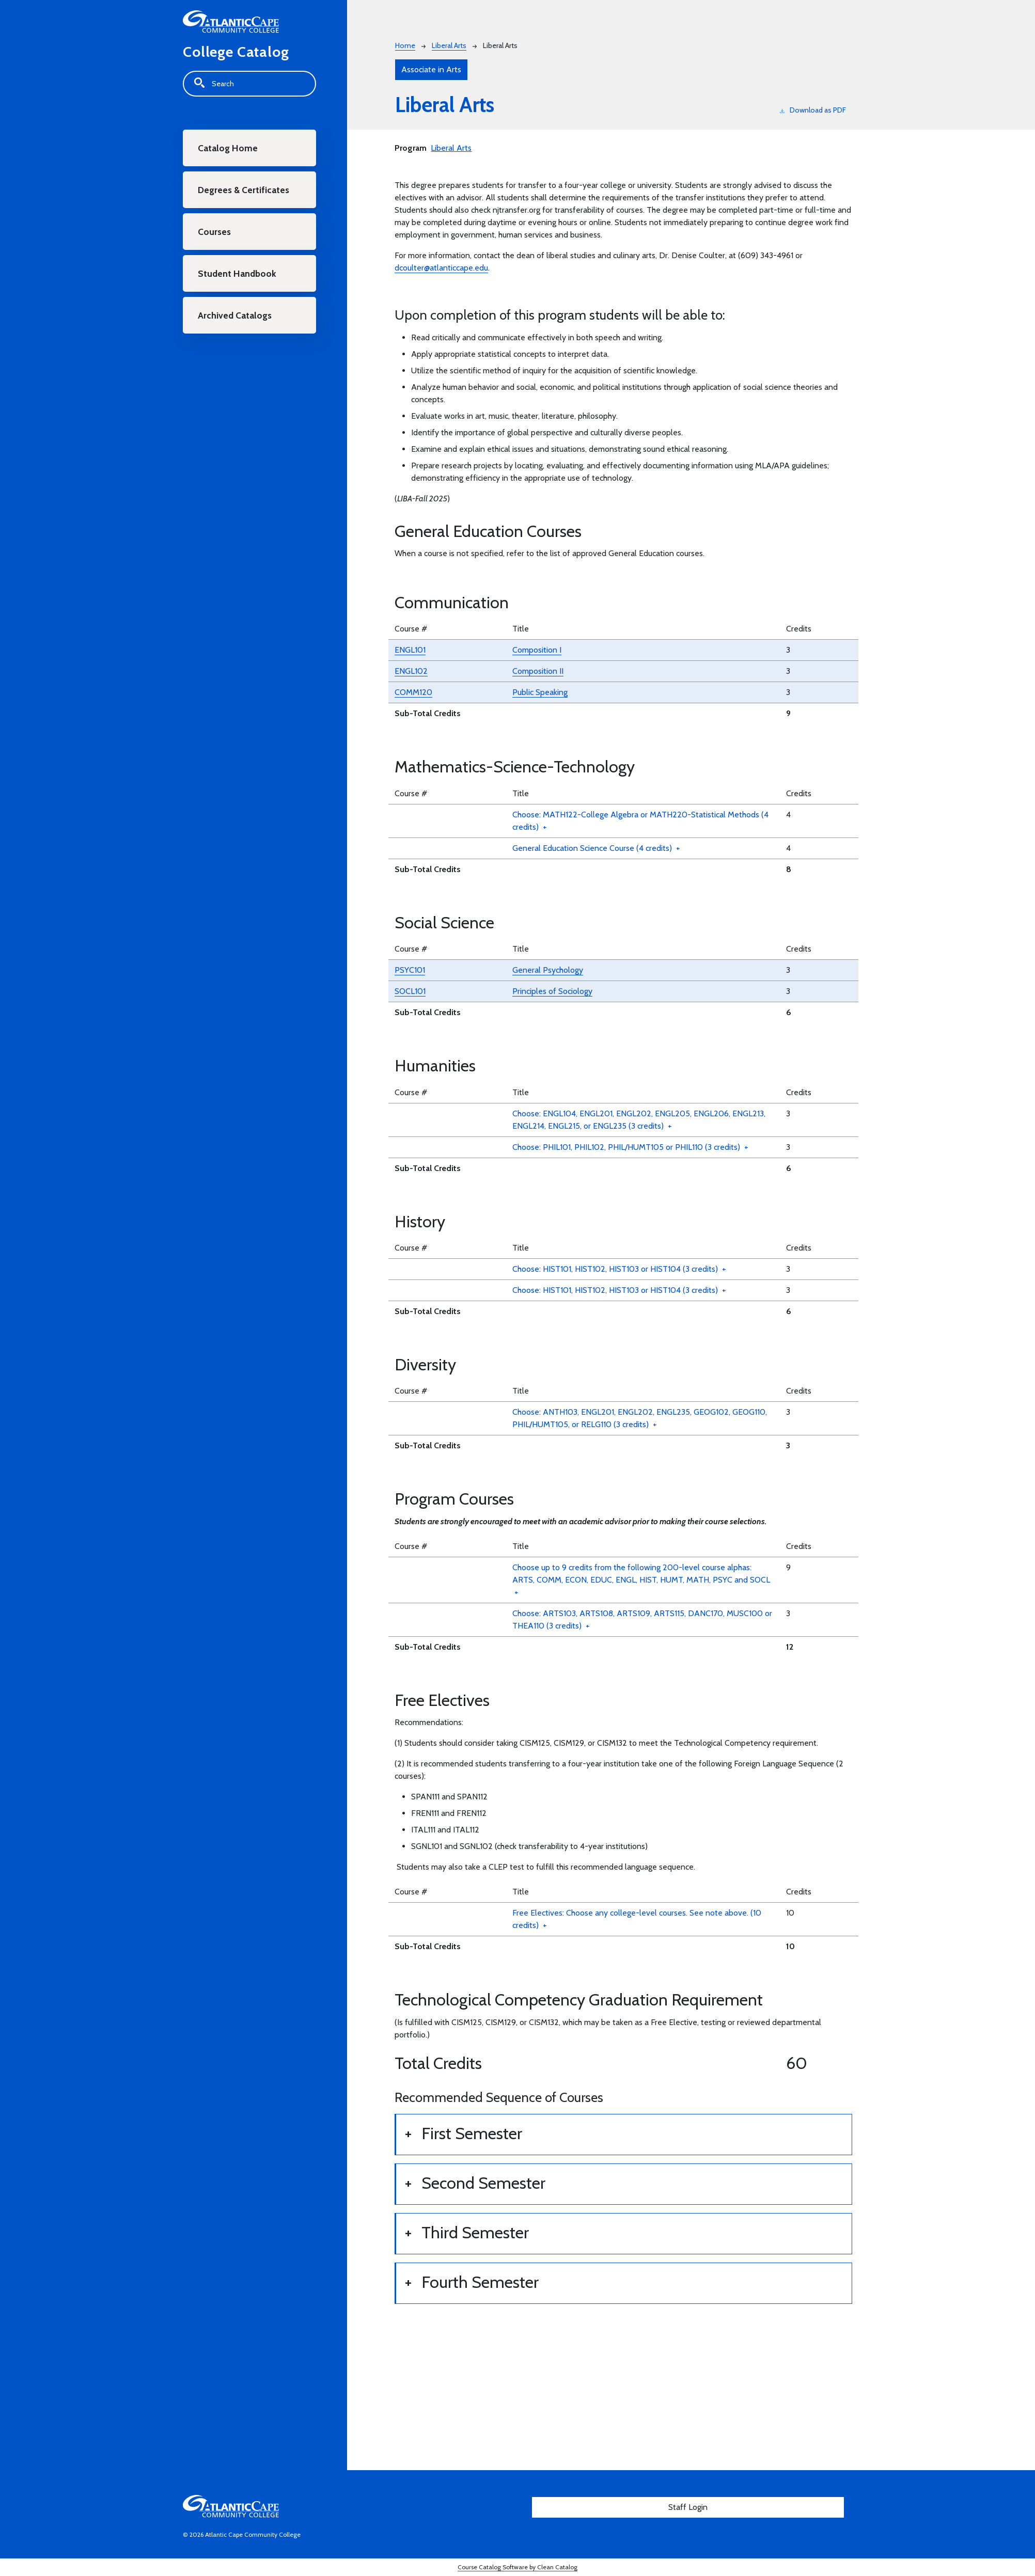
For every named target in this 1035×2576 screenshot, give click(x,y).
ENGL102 (411, 671)
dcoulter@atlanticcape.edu (441, 268)
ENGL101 (410, 650)
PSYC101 (410, 970)
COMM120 (413, 692)
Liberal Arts (449, 45)
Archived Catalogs (235, 315)
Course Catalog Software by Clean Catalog (517, 2567)
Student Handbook (237, 273)
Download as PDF (813, 110)
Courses (214, 231)
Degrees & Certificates (243, 189)
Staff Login (688, 2507)
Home (405, 45)
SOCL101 (410, 991)
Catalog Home (228, 148)
